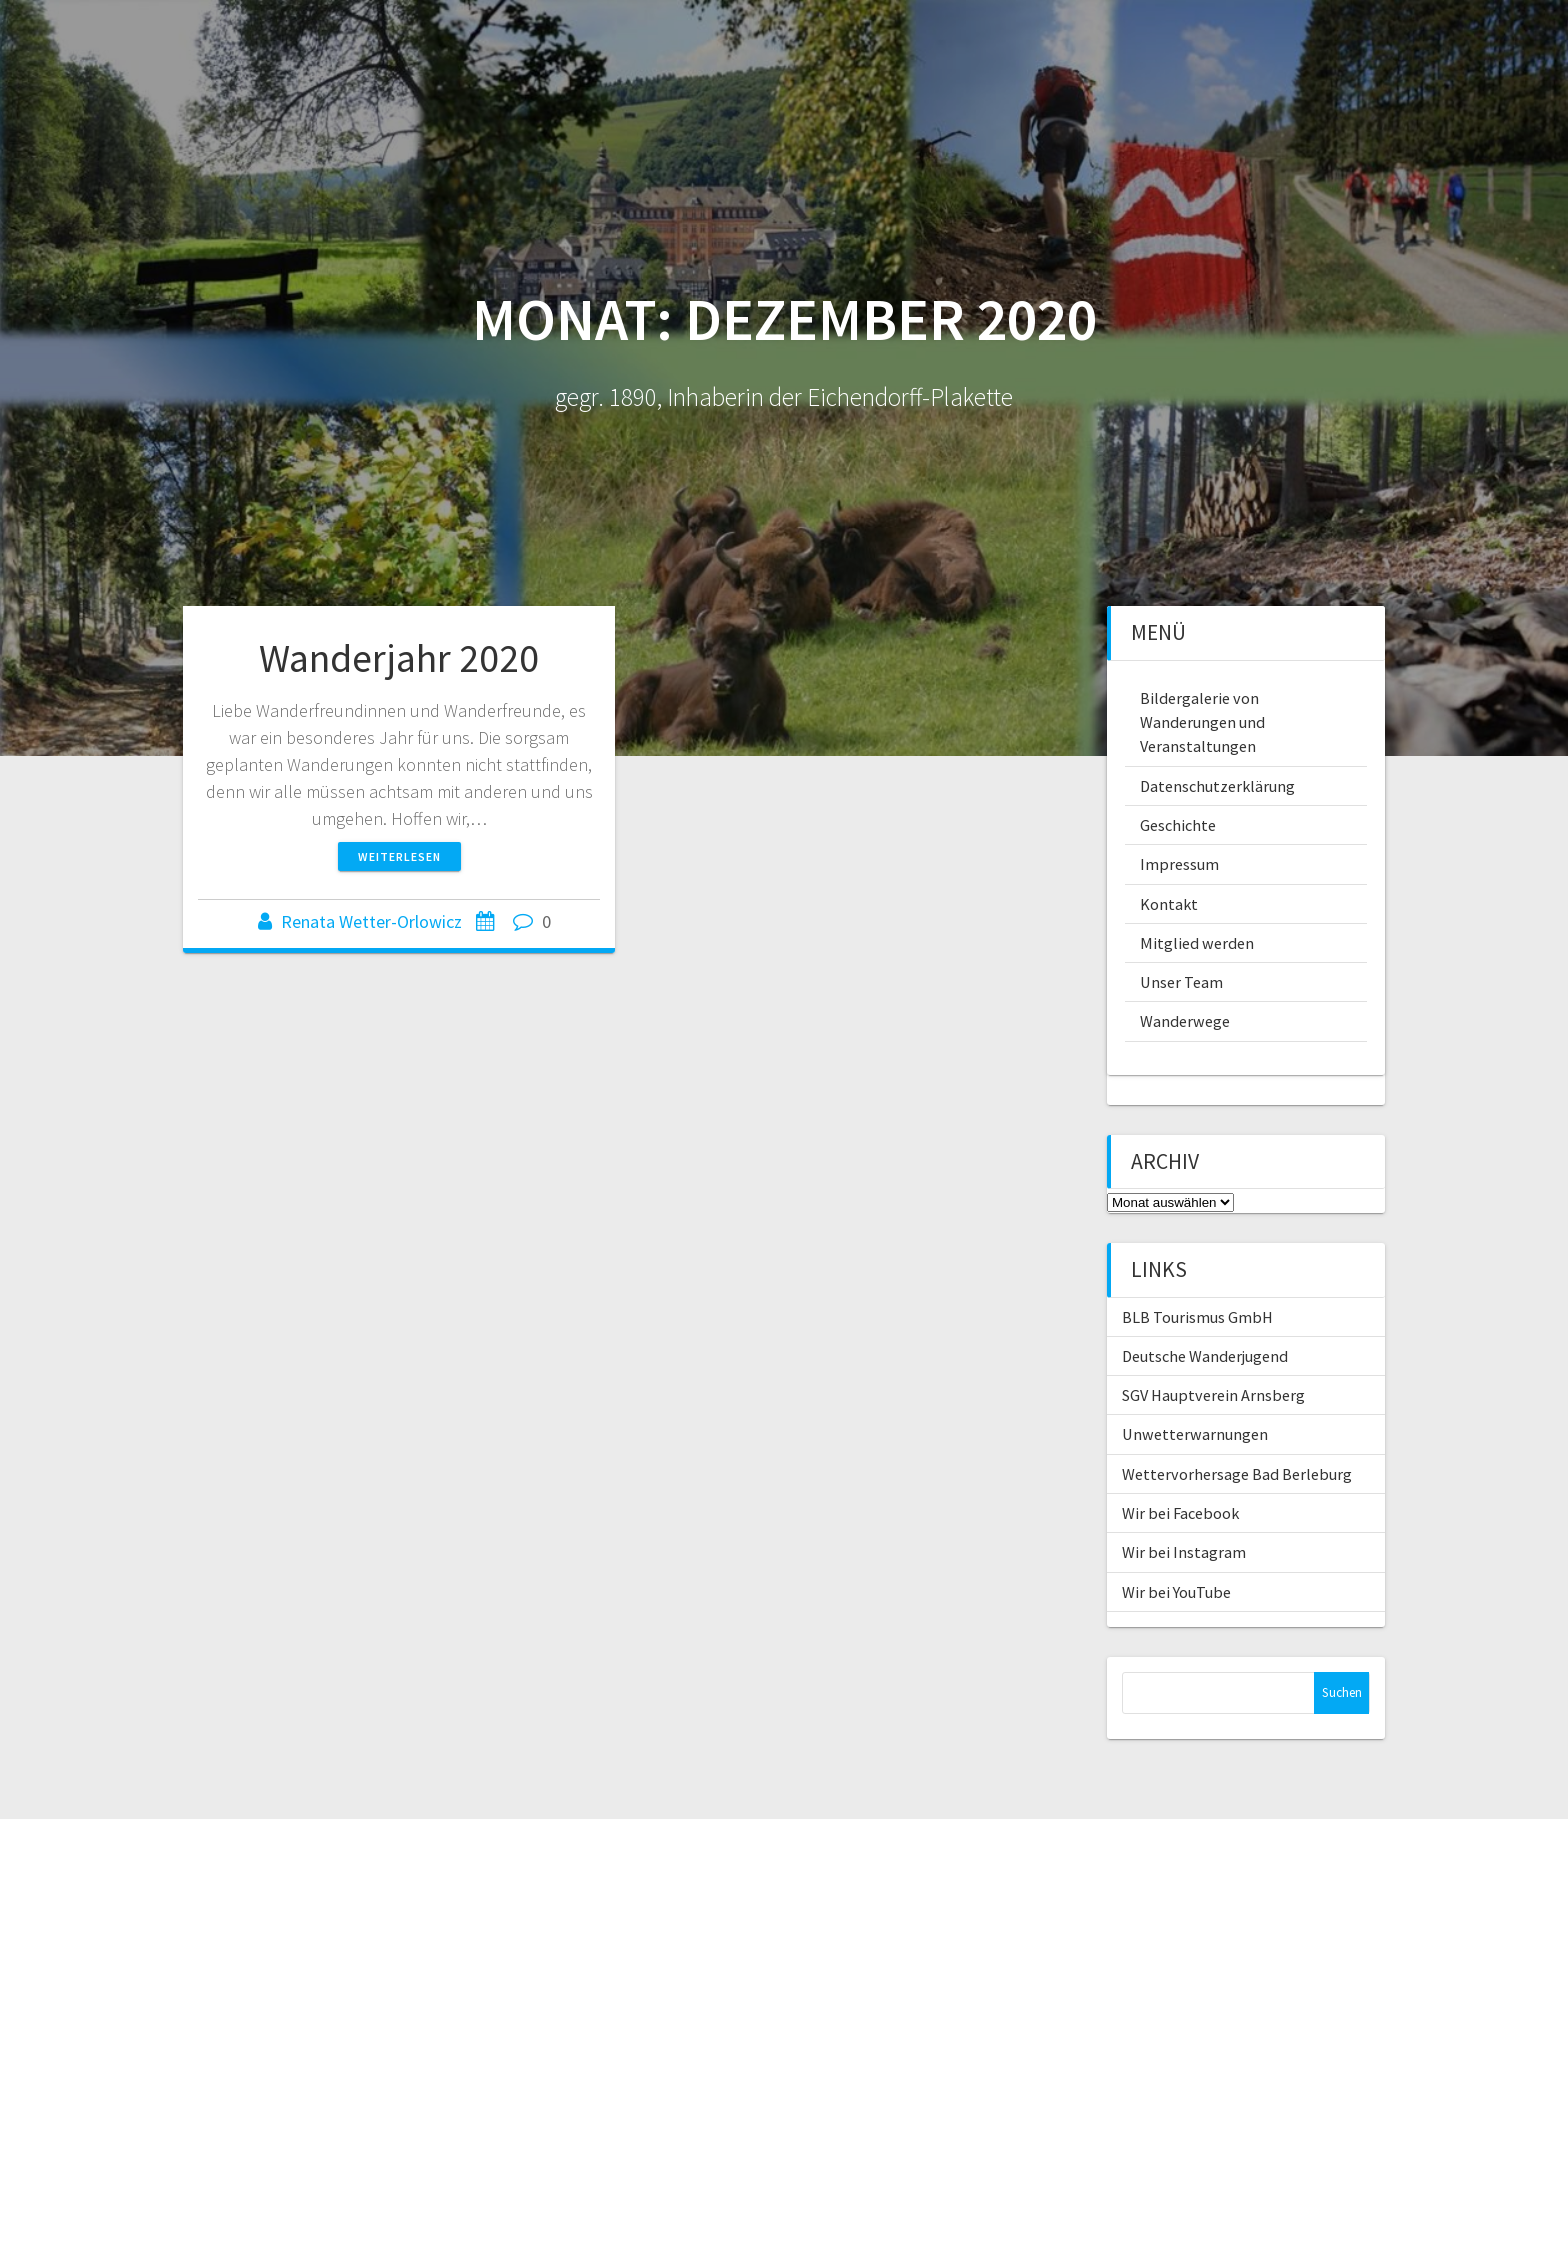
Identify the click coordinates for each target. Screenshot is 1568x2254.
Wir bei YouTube (1176, 1592)
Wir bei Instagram (1184, 1552)
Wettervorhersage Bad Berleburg (1237, 1474)
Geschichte (1178, 825)
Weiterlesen (399, 856)
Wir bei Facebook (1180, 1513)
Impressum (1179, 864)
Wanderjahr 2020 (399, 658)
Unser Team (1181, 982)
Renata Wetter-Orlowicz (371, 921)
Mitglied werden (1197, 943)
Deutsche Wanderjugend (1205, 1356)
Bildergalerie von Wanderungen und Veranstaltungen (1202, 722)
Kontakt (1169, 904)
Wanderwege (1185, 1021)
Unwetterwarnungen (1195, 1434)
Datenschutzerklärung (1217, 786)
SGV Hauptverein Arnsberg (1213, 1395)
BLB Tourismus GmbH (1197, 1317)
